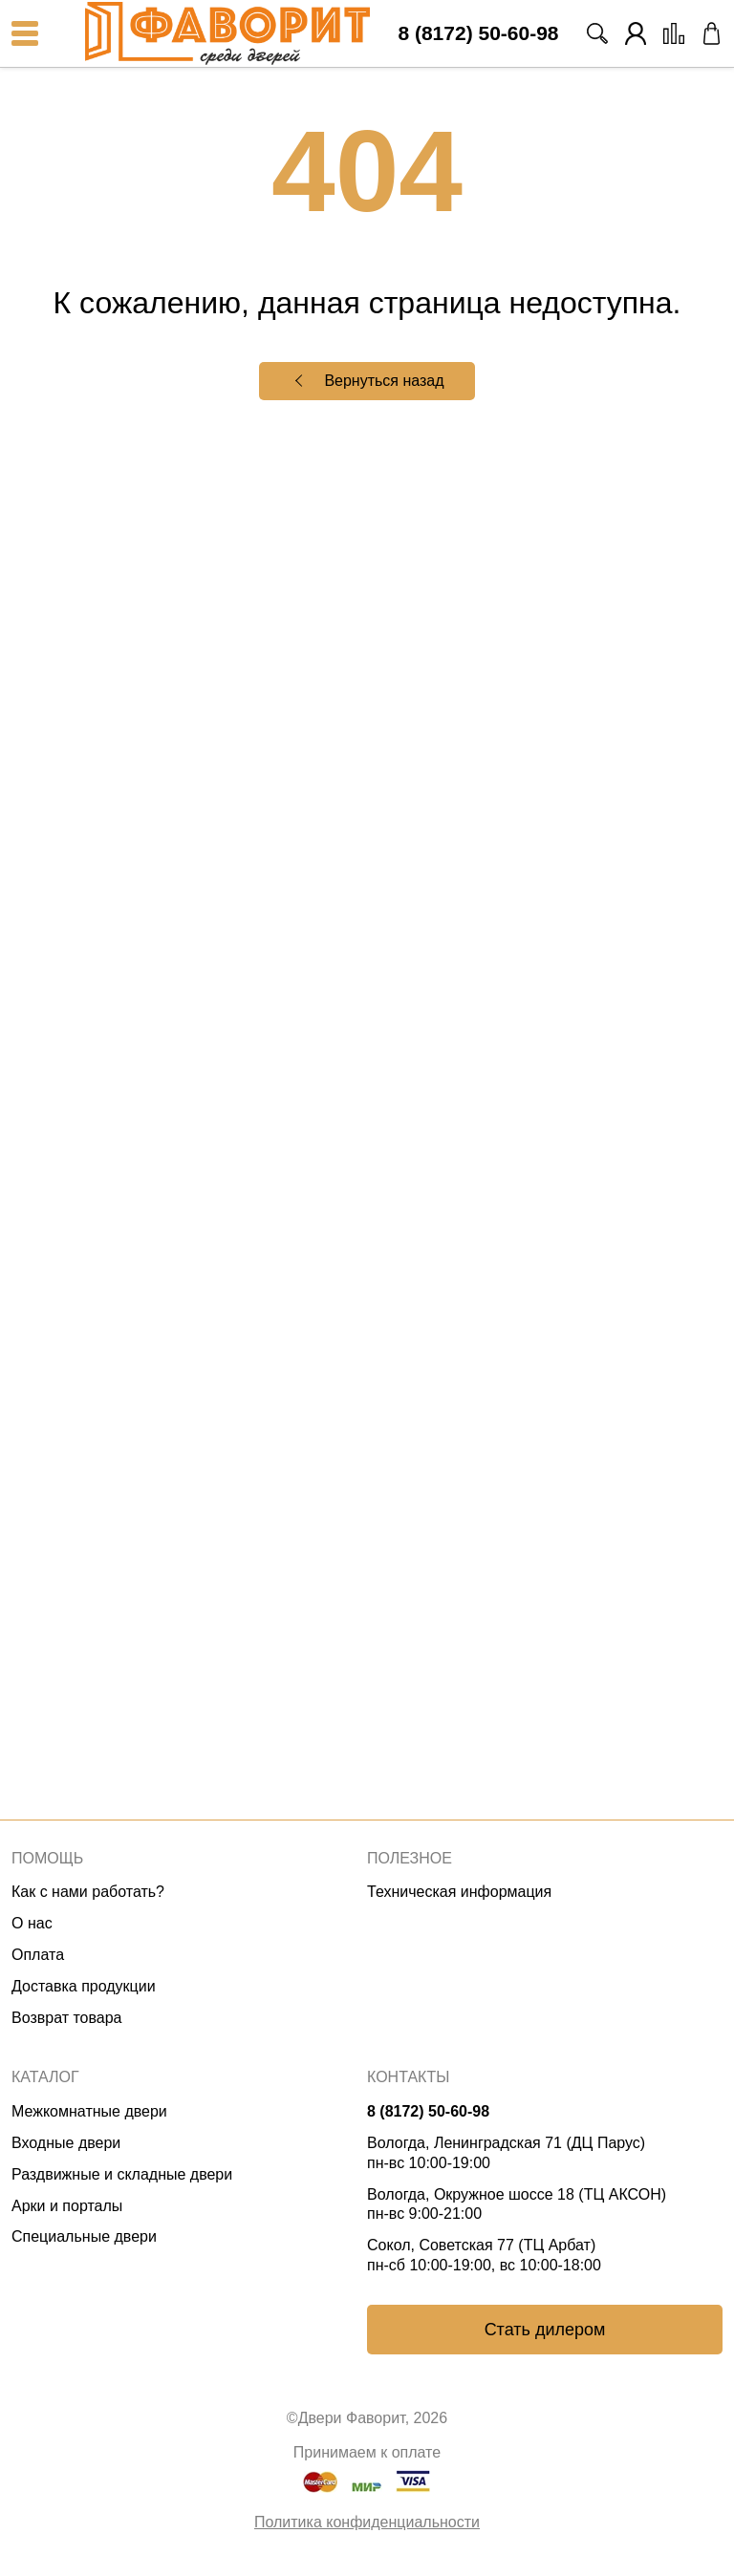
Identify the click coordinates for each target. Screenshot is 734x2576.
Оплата (37, 1955)
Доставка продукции (83, 1986)
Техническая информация (459, 1892)
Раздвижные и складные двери (121, 2174)
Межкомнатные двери (89, 2111)
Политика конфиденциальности (367, 2522)
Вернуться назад (383, 381)
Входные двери (65, 2143)
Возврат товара (66, 2018)
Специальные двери (84, 2236)
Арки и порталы (66, 2206)
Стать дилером (545, 2329)
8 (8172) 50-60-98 (478, 34)
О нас (32, 1923)
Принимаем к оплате (367, 2452)
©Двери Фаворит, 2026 (367, 2418)
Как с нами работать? (87, 1892)
